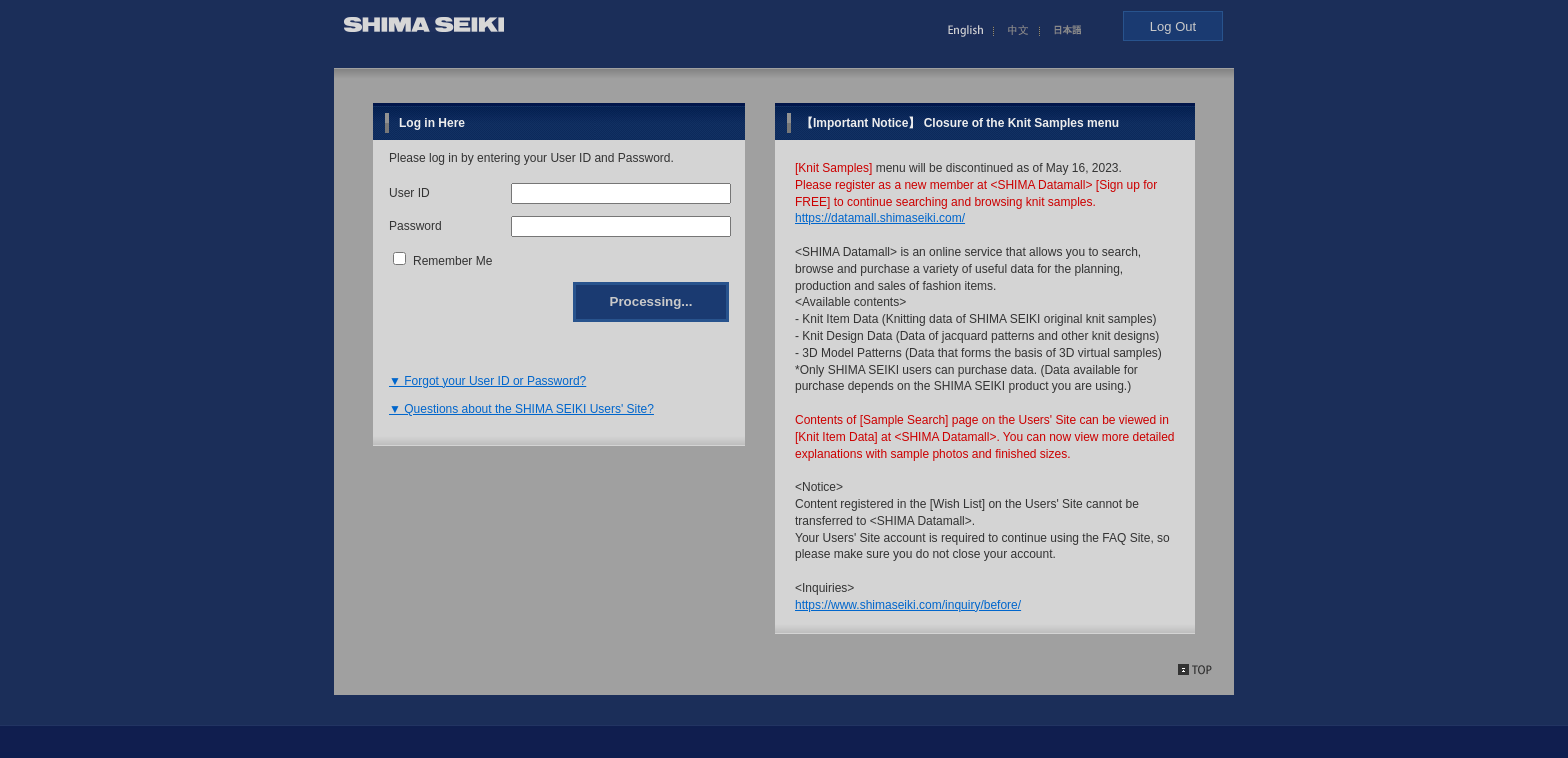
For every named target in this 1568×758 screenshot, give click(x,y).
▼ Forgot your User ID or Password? (487, 381)
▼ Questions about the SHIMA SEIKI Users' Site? (521, 409)
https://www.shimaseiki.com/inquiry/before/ (908, 605)
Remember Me (452, 261)
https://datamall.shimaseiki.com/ (880, 218)
